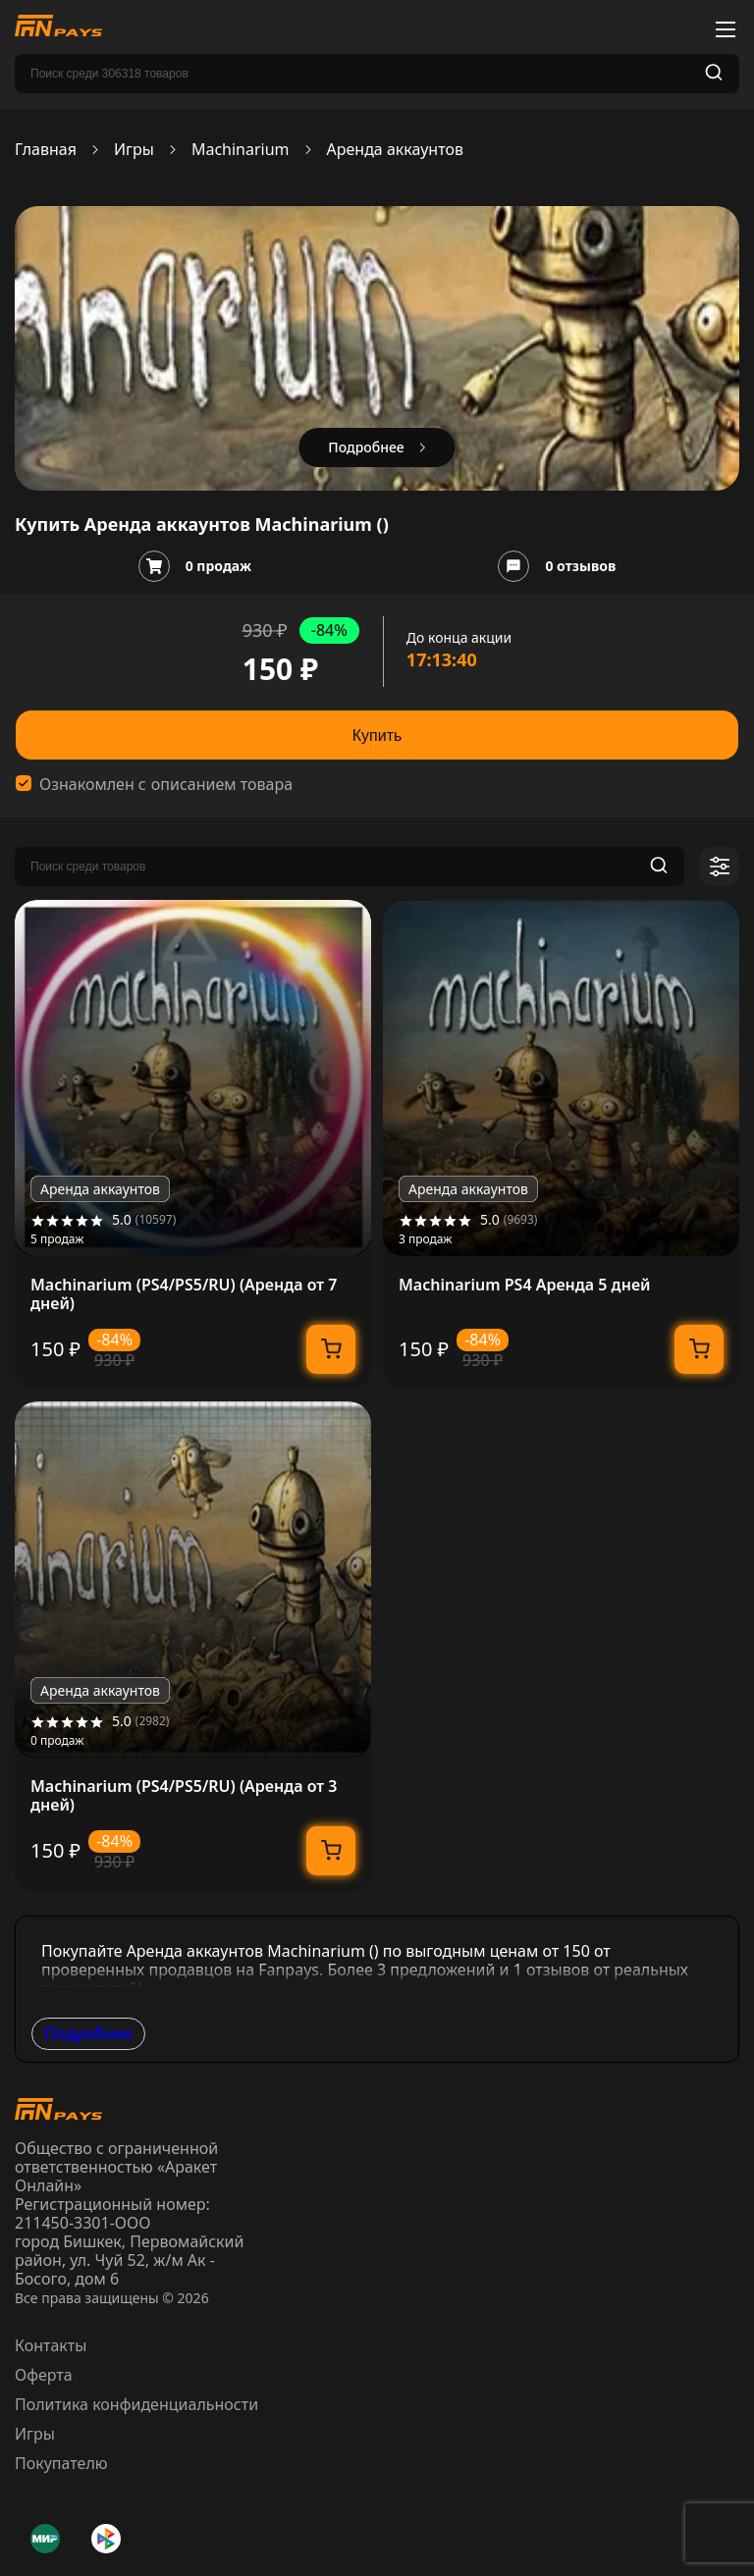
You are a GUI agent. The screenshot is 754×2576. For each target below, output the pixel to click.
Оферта (44, 2375)
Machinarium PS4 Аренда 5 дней (525, 1285)
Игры (134, 149)
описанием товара (222, 784)
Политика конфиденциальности (136, 2404)
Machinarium (240, 149)
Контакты (50, 2345)
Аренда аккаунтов (395, 149)
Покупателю (61, 2463)
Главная (46, 149)
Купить (377, 735)
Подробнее (88, 2033)
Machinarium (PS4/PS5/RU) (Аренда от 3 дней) (183, 1795)
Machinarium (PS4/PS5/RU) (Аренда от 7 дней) (183, 1294)
